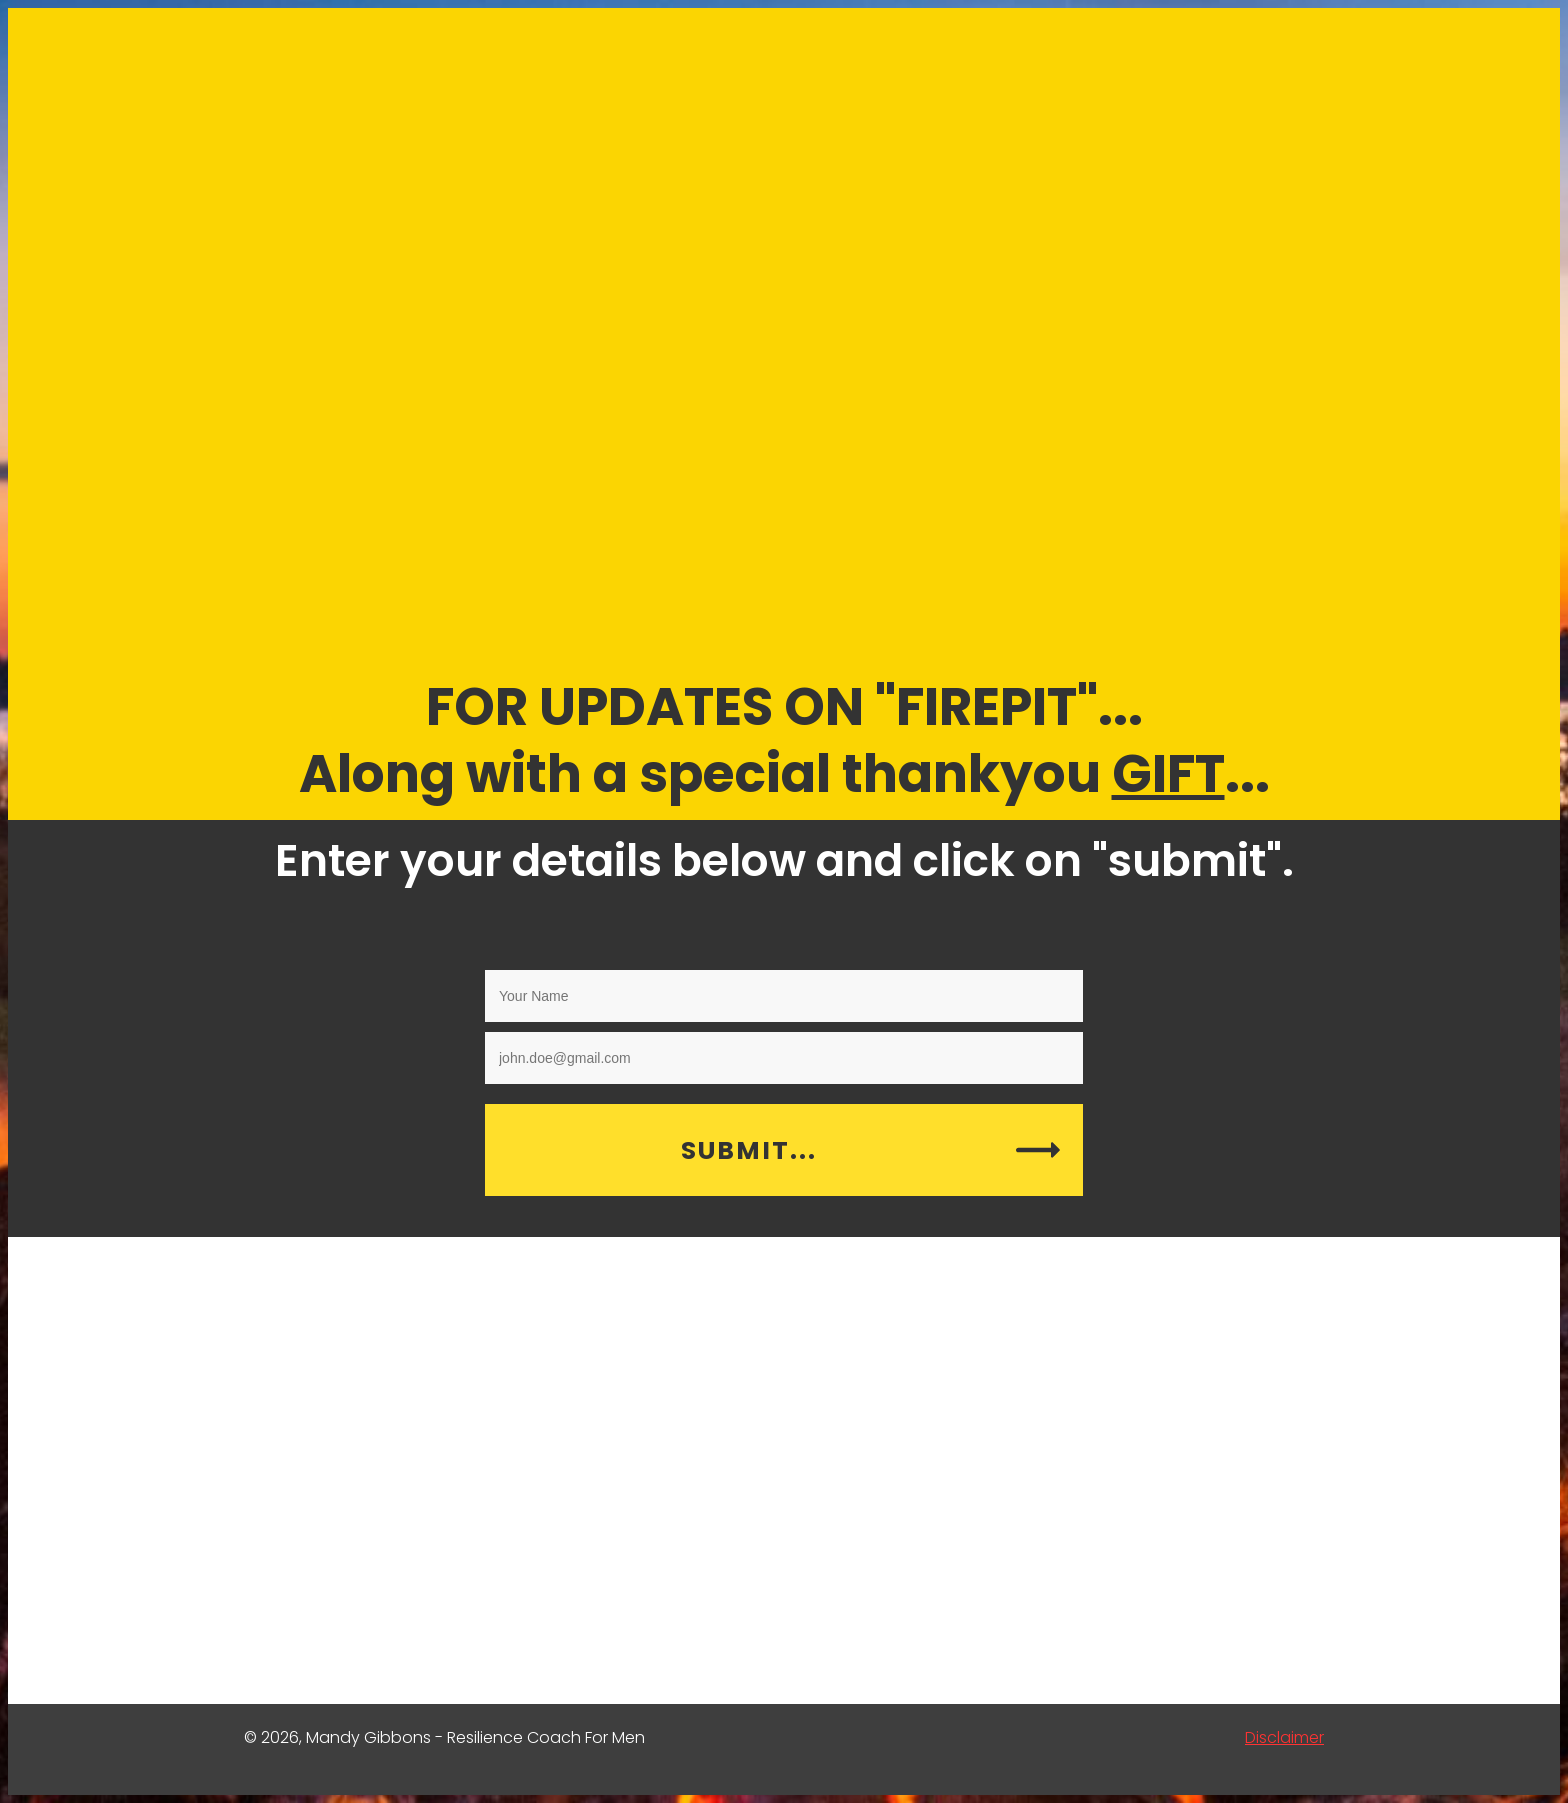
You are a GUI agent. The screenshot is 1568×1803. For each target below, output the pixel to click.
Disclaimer (1284, 1737)
